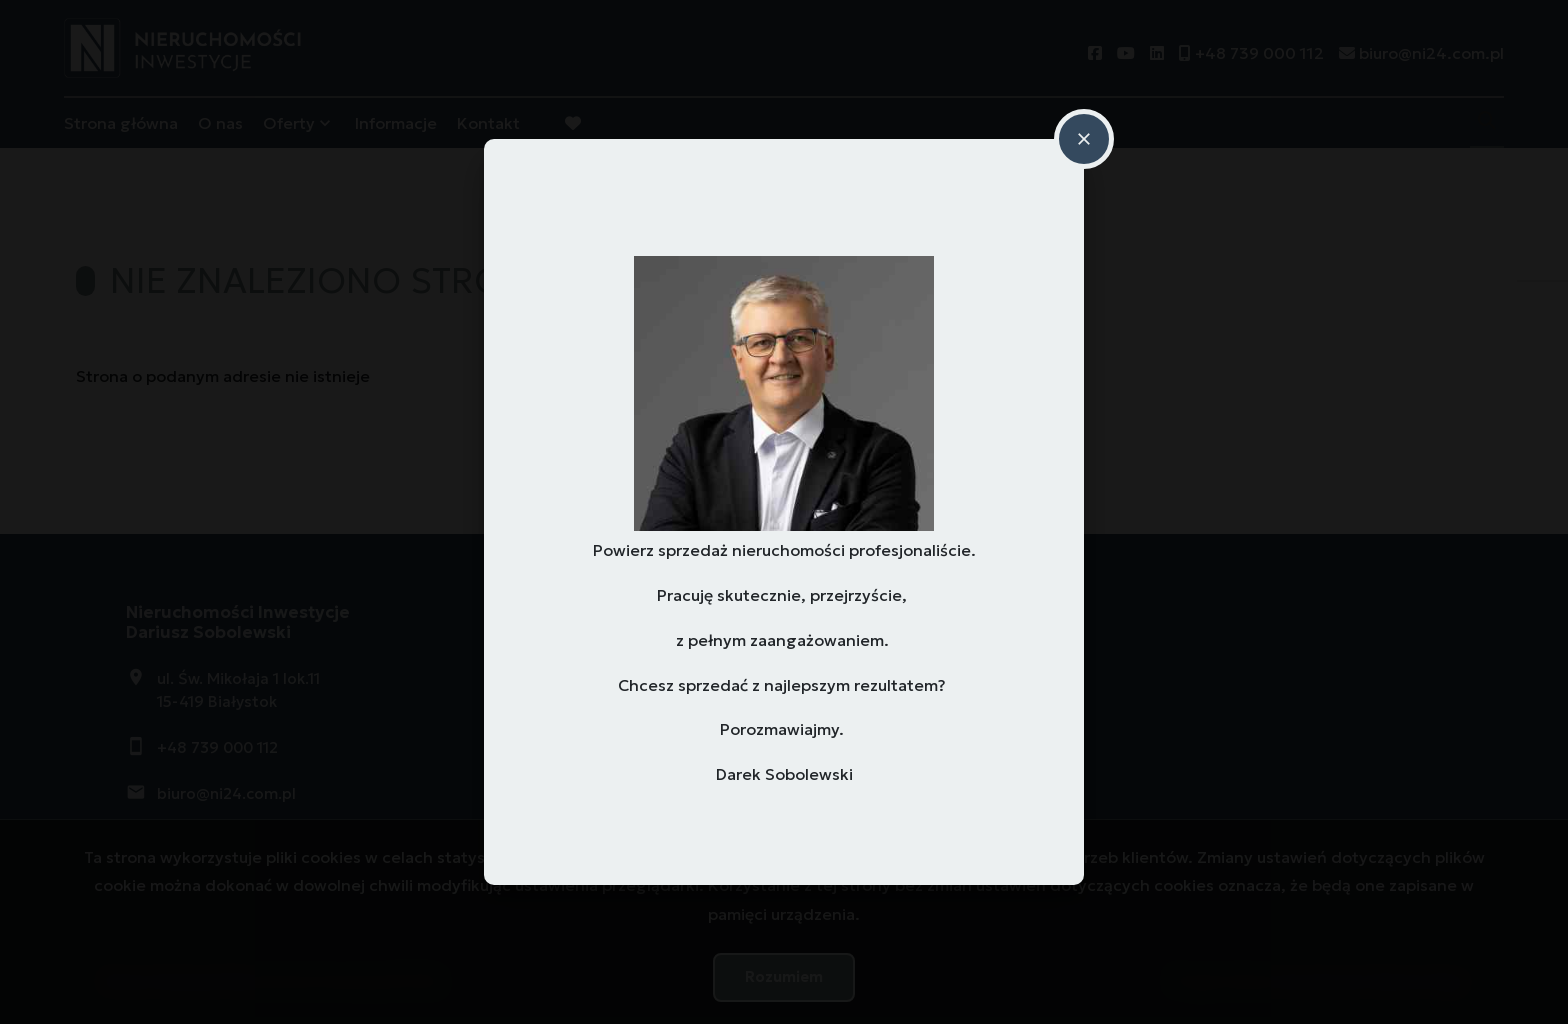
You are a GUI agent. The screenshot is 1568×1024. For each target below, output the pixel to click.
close (1084, 139)
